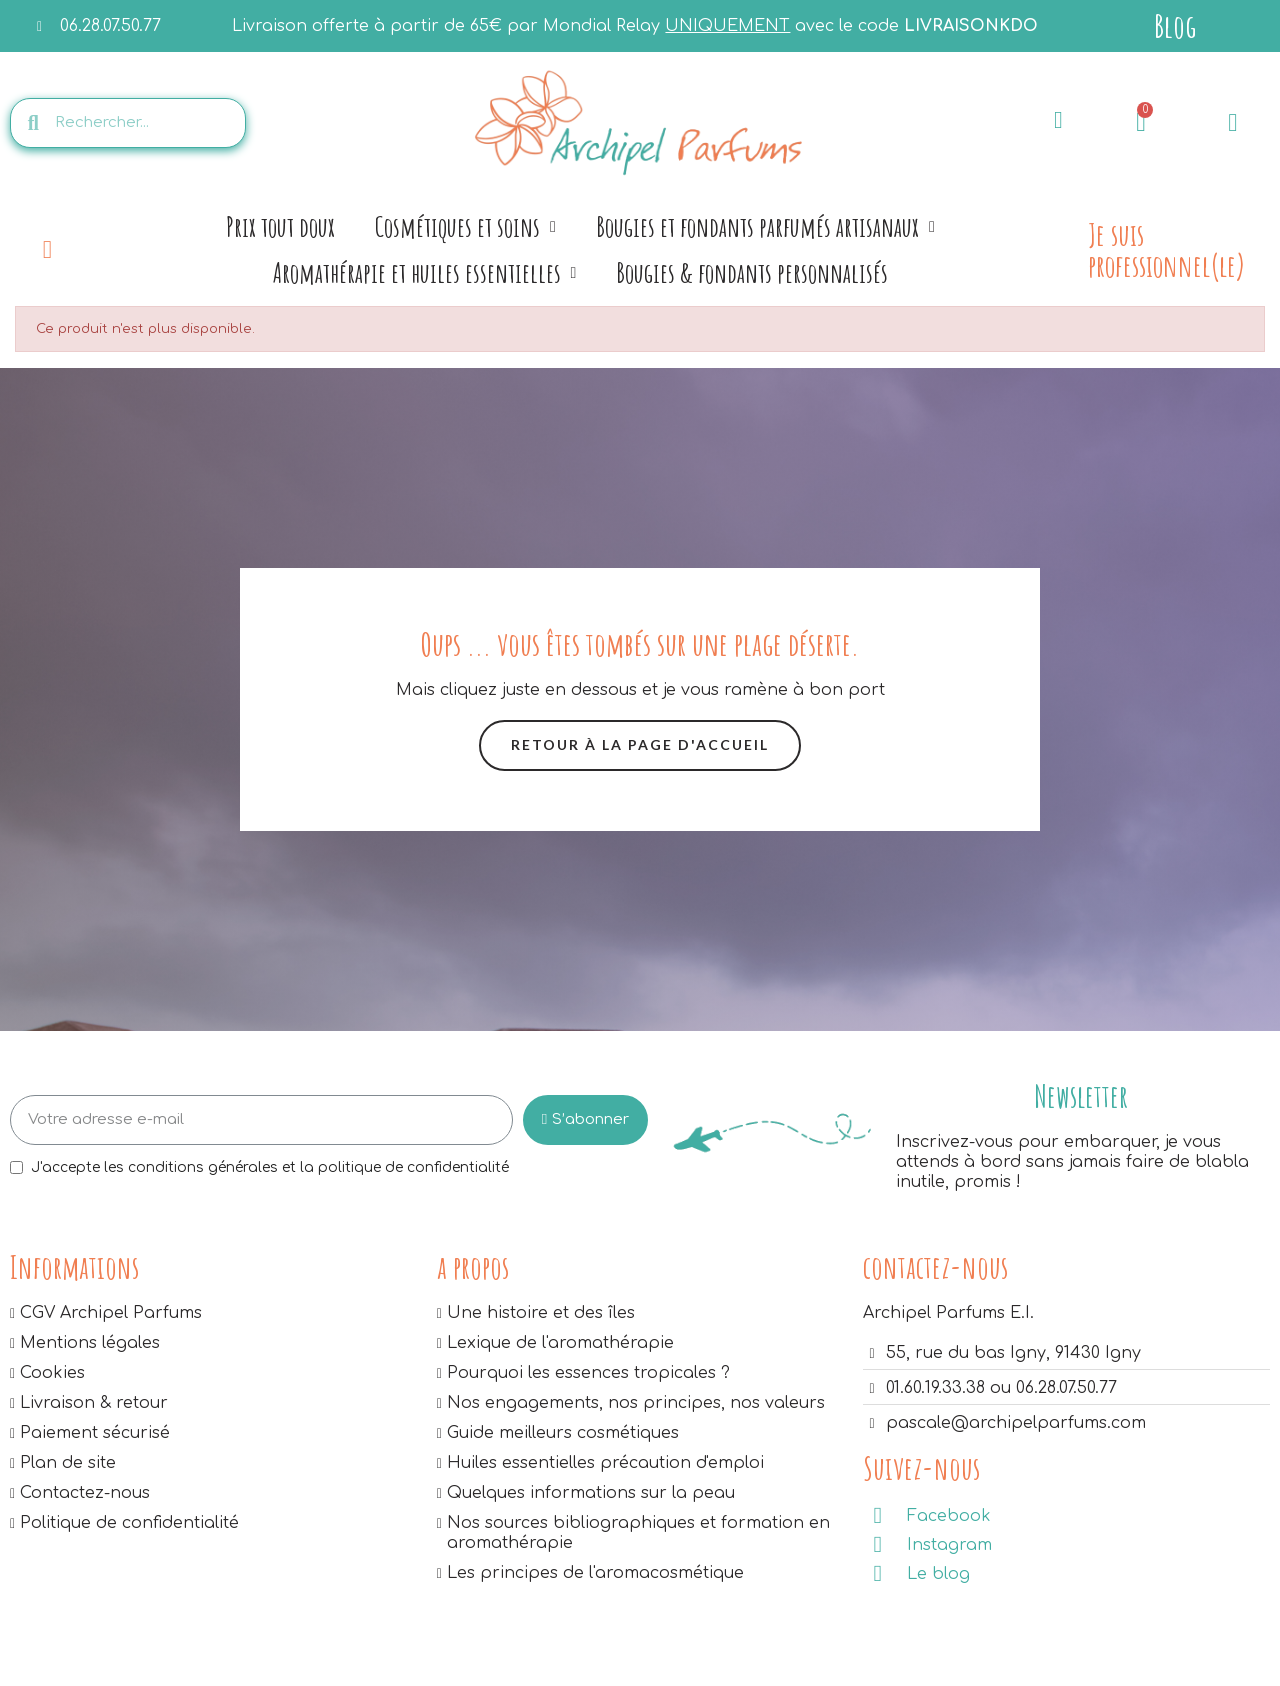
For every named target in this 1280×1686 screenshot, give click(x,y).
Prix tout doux (280, 226)
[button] (640, 745)
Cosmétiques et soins (465, 227)
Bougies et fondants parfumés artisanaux (765, 227)
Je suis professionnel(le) (1166, 249)
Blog (1175, 25)
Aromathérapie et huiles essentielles (425, 273)
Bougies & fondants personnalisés (752, 272)
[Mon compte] (1232, 122)
